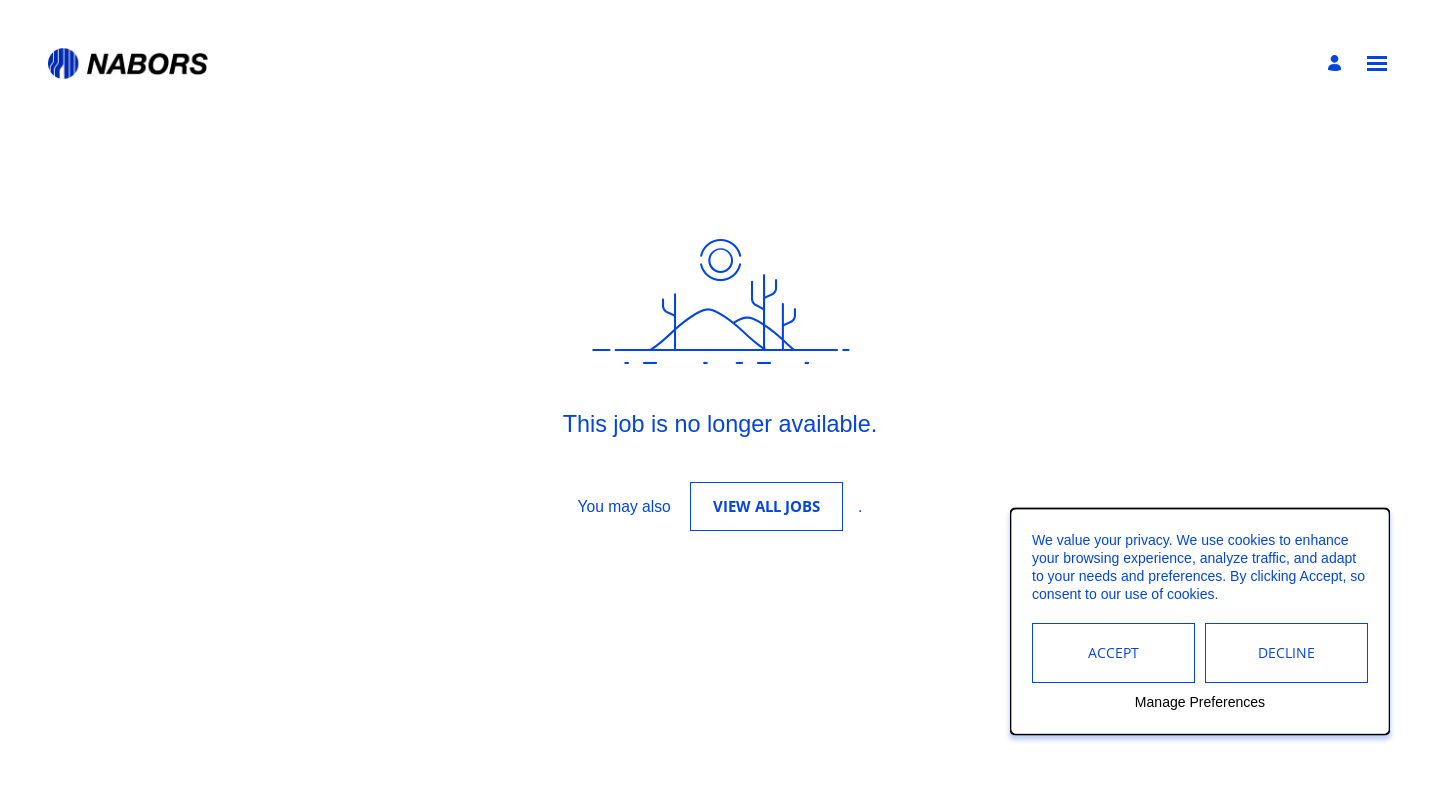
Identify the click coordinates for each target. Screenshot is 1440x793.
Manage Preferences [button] (1200, 703)
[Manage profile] (1337, 64)
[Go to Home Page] (128, 63)
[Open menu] (1377, 63)
